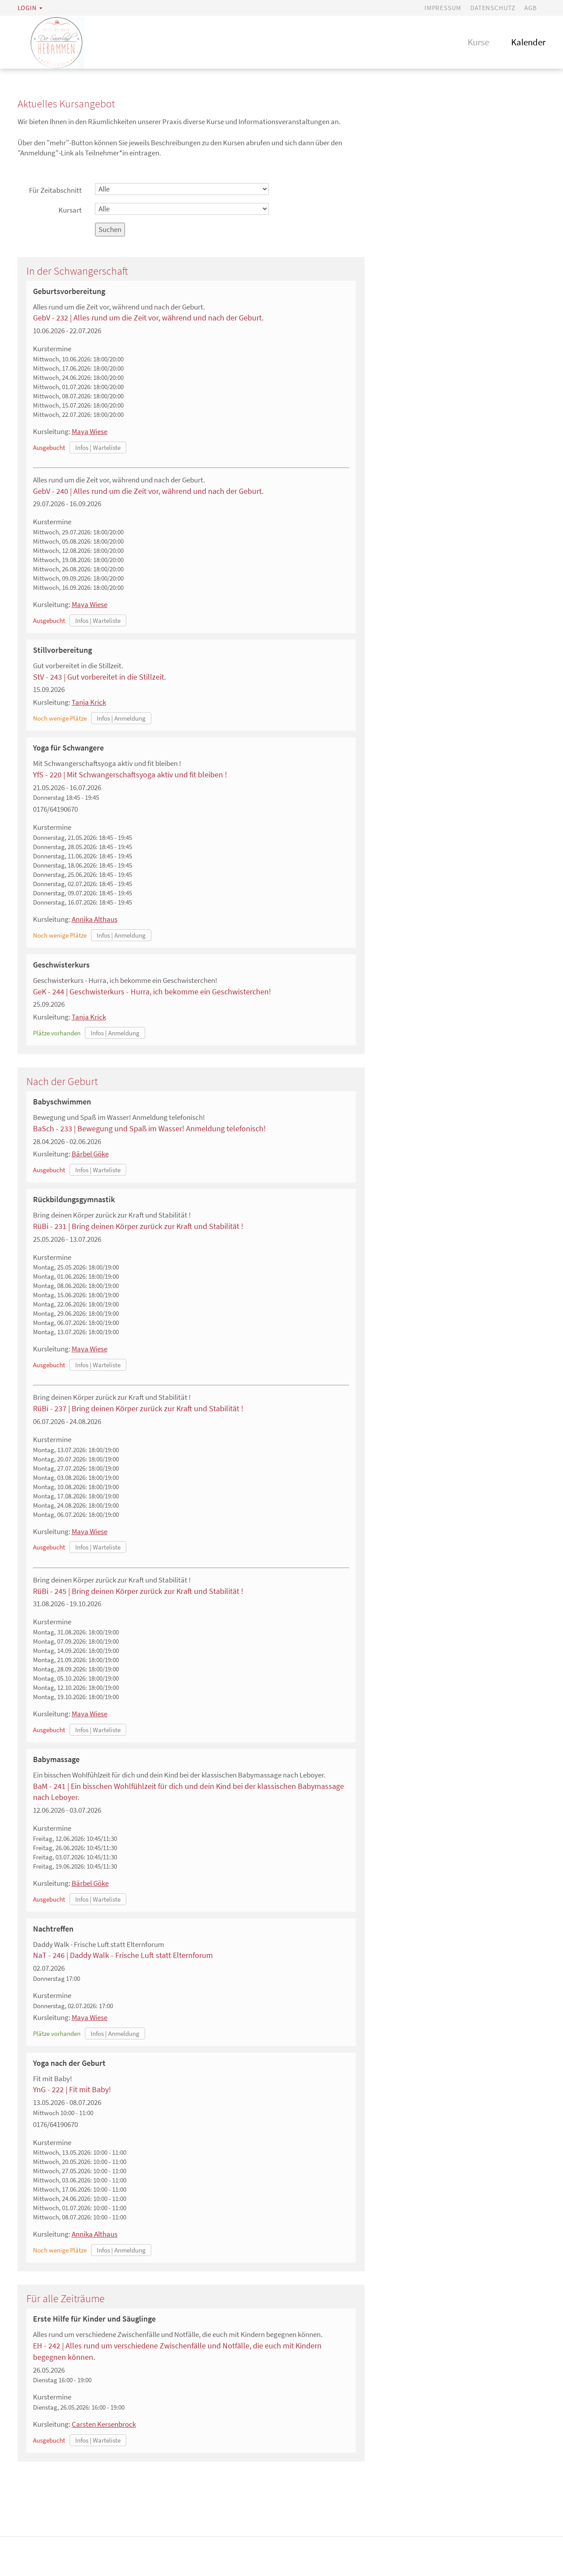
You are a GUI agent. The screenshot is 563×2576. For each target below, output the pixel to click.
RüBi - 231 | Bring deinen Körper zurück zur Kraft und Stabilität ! (138, 1226)
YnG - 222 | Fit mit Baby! (72, 2089)
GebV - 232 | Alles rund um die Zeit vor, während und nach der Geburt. (148, 318)
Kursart (70, 210)
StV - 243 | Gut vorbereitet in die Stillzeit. (99, 677)
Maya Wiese (89, 431)
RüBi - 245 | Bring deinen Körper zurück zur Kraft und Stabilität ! (138, 1591)
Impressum (442, 8)
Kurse (478, 42)
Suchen (110, 229)
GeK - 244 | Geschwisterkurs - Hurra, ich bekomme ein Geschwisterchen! (152, 991)
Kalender (528, 42)
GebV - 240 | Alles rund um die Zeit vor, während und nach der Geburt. (148, 491)
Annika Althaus (94, 919)
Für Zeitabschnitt (55, 190)
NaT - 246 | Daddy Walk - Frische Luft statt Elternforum (123, 1955)
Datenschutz (492, 8)
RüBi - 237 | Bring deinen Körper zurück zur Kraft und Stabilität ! (138, 1408)
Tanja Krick (89, 702)
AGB (530, 8)
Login (27, 8)
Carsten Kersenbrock (104, 2424)
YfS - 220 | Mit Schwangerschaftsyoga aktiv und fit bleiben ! (130, 774)
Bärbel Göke (90, 1154)
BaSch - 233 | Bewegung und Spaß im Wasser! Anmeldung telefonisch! (149, 1128)
